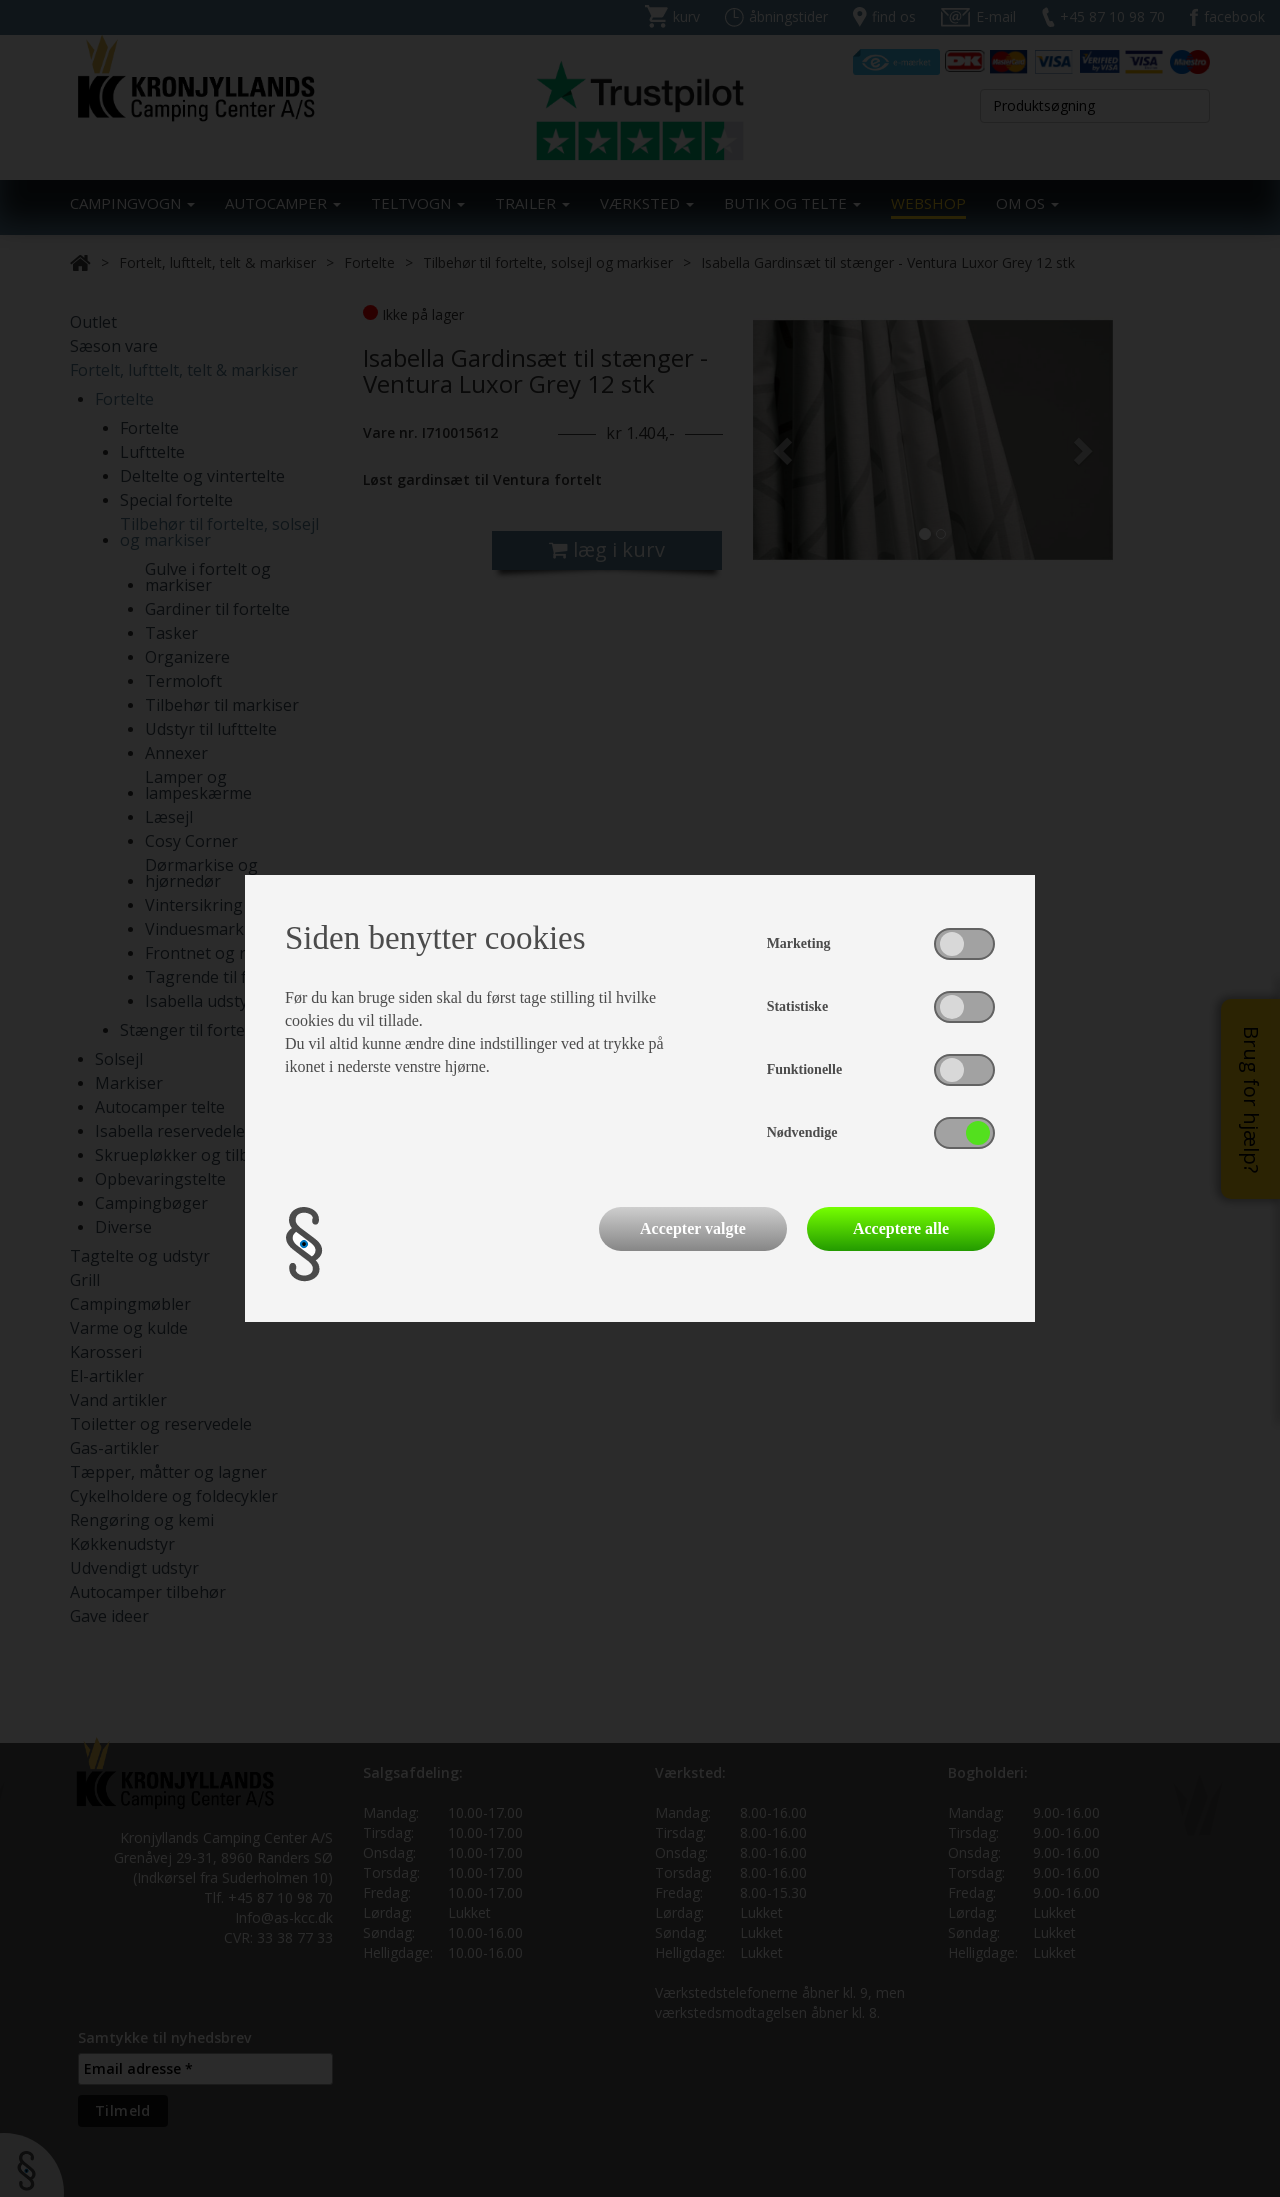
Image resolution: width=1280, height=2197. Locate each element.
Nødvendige (802, 1132)
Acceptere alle (901, 1228)
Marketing (799, 943)
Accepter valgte (693, 1228)
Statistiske (797, 1006)
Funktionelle (804, 1069)
